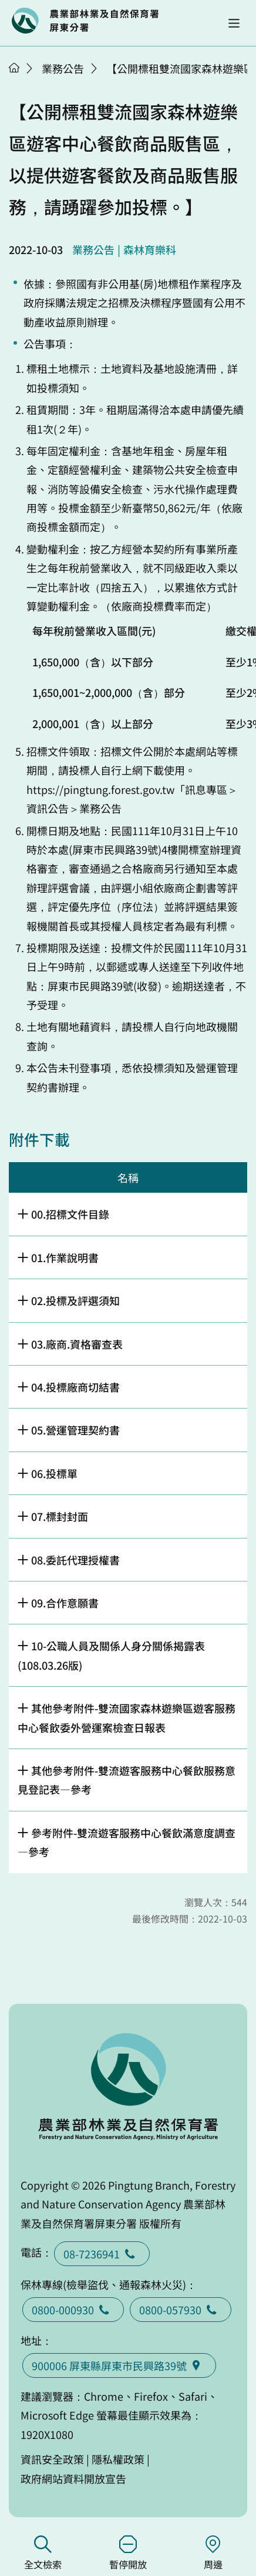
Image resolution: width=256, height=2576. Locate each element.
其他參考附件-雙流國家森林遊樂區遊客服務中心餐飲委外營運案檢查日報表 (126, 1717)
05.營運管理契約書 (75, 1429)
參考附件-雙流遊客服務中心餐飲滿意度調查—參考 (126, 1842)
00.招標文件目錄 (70, 1214)
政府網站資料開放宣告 (73, 2478)
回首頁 (85, 20)
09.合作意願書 (65, 1602)
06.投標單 (54, 1473)
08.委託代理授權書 (75, 1559)
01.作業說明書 (65, 1257)
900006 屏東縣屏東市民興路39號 (119, 2365)
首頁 (14, 67)
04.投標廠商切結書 (75, 1386)
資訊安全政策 (52, 2459)
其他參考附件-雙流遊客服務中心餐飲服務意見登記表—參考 (126, 1780)
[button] (234, 23)
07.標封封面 (59, 1516)
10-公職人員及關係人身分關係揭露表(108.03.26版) (111, 1655)
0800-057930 (180, 2309)
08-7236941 (101, 2253)
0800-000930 (73, 2309)
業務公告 (63, 68)
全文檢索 (42, 2553)
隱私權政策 (118, 2459)
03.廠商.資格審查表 (77, 1344)
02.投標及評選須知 (75, 1300)
